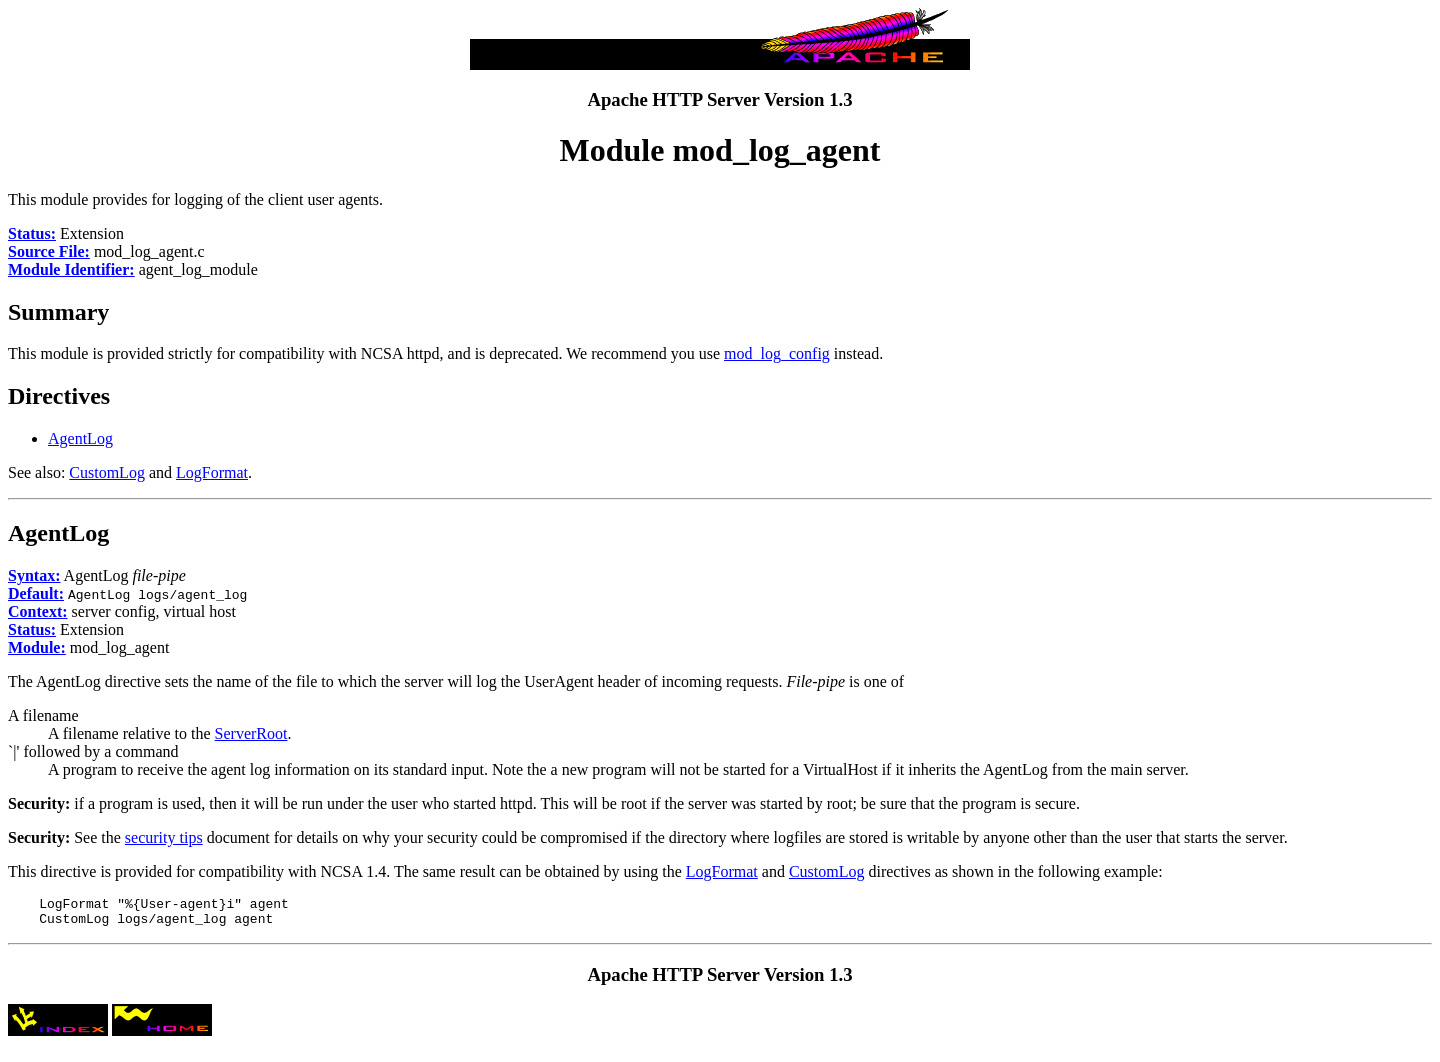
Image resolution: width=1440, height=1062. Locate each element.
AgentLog (80, 438)
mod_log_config (777, 353)
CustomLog (107, 472)
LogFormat (212, 472)
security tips (164, 837)
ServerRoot (251, 733)
